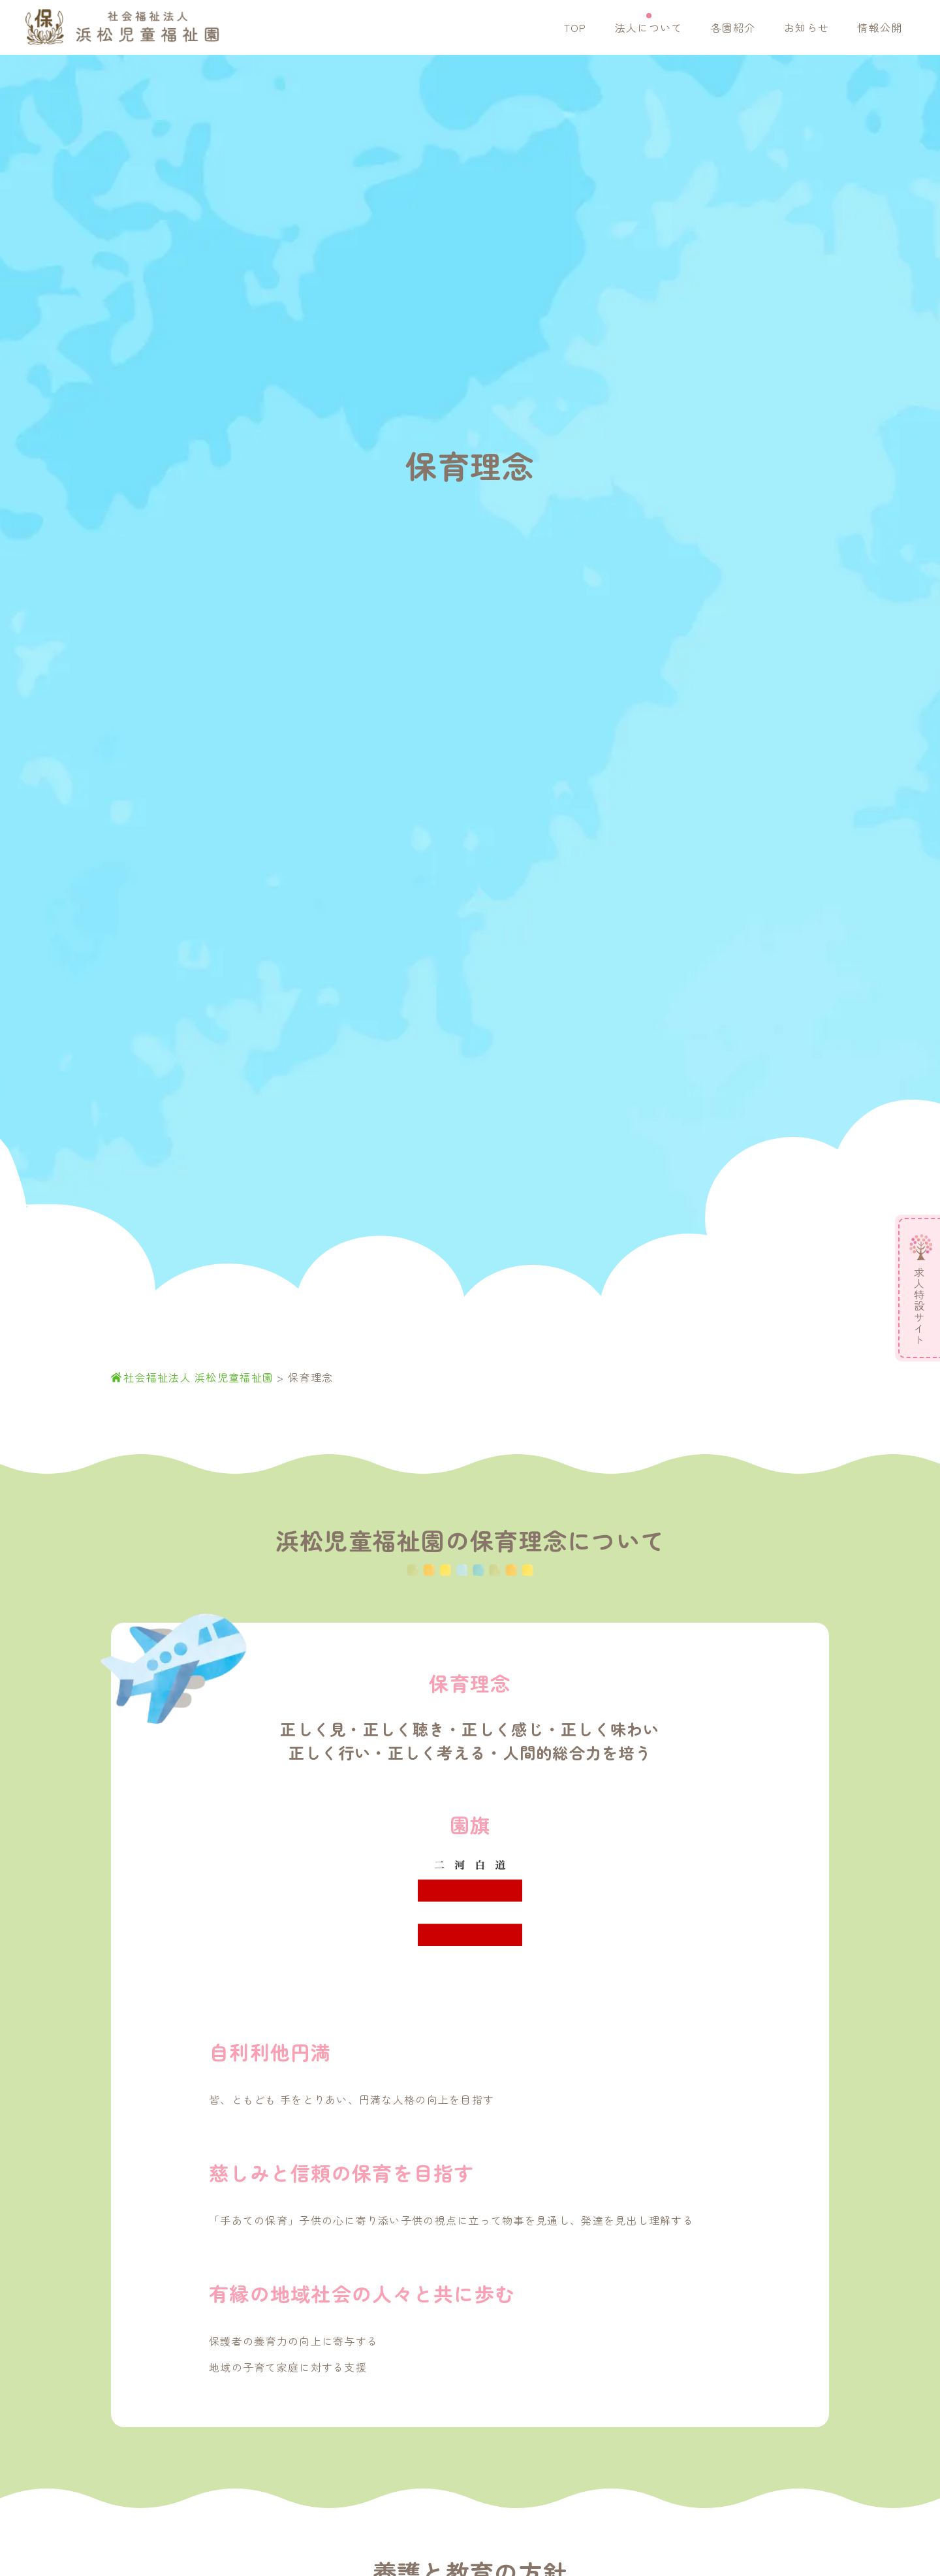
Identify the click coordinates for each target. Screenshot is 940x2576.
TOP (575, 27)
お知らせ (806, 27)
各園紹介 (733, 27)
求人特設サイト (919, 1306)
